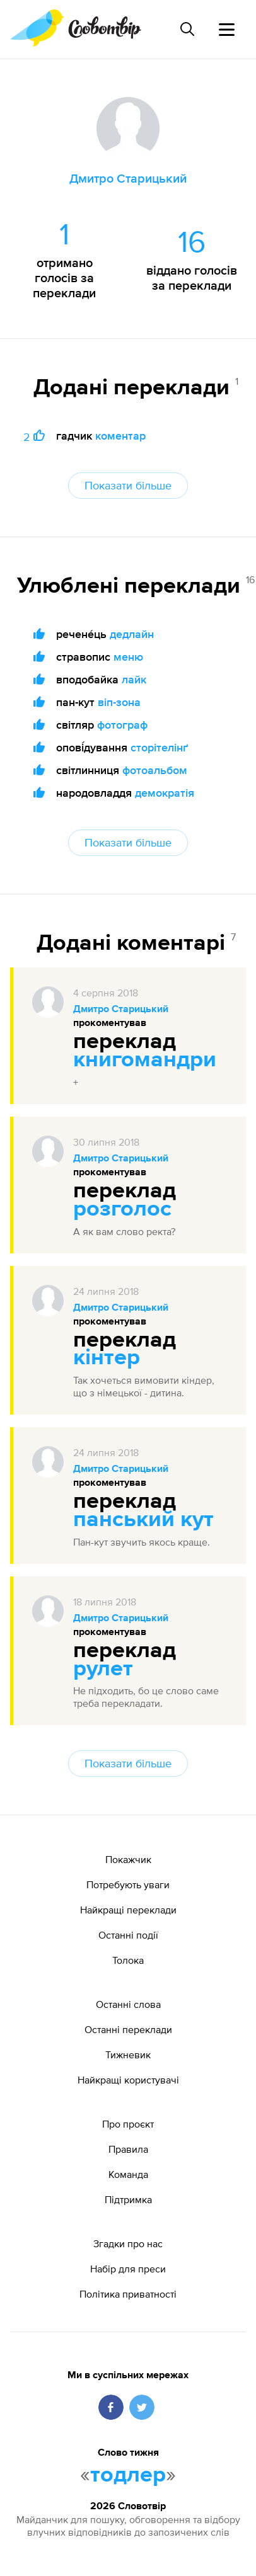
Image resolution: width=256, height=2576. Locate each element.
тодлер (128, 2475)
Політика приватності (128, 2294)
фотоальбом (154, 770)
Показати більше (128, 485)
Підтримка (128, 2199)
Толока (128, 1960)
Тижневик (128, 2054)
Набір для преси (128, 2268)
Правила (128, 2149)
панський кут (143, 1519)
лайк (134, 679)
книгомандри (144, 1060)
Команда (128, 2174)
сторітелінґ (159, 747)
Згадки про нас (128, 2243)
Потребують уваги (128, 1884)
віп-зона (119, 702)
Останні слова (128, 2004)
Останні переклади (128, 2029)
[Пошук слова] (187, 29)
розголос (122, 1209)
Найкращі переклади (128, 1909)
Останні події (128, 1935)
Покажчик (128, 1859)
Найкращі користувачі (128, 2079)
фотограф (122, 724)
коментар (120, 435)
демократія (164, 792)
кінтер (106, 1358)
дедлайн (132, 634)
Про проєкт (128, 2123)
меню (128, 656)
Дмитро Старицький (120, 1010)
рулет (103, 1669)
